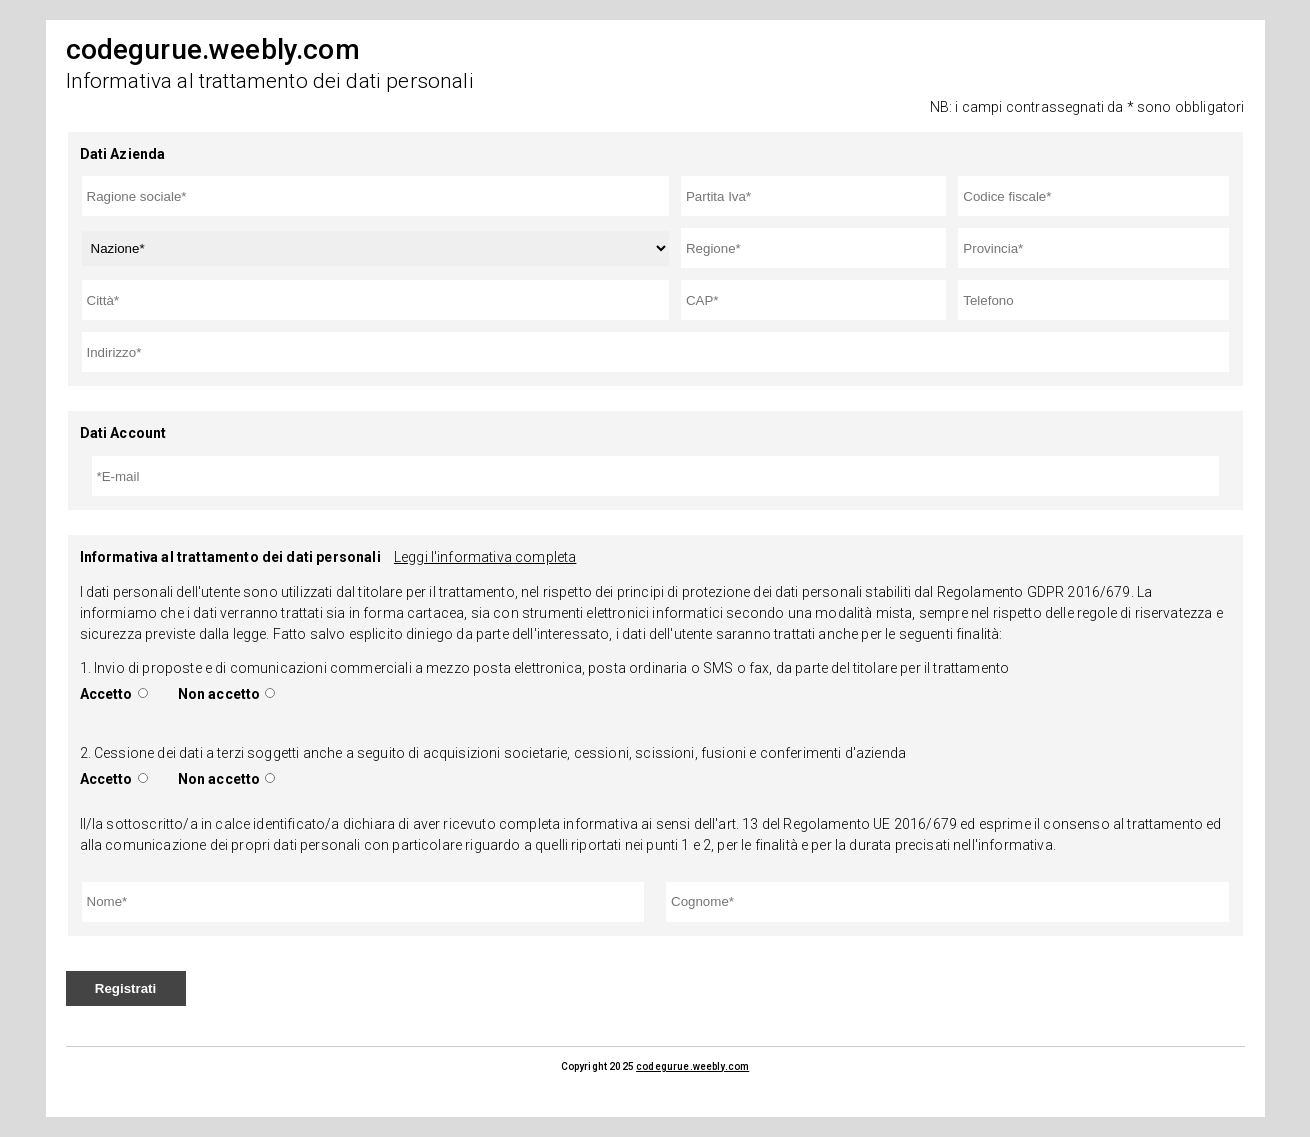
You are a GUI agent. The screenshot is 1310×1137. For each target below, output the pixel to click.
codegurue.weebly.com (692, 1066)
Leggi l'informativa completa (485, 557)
